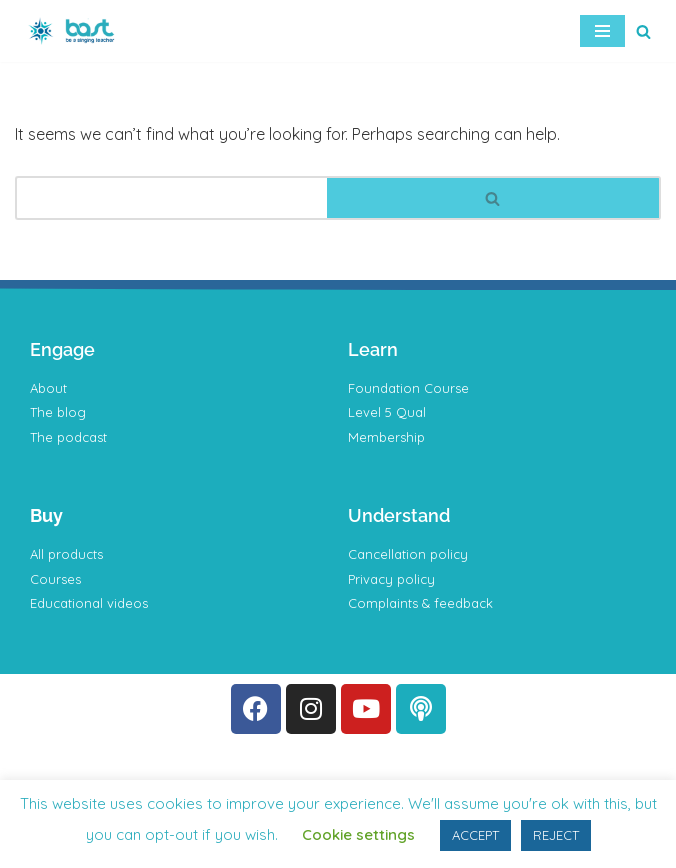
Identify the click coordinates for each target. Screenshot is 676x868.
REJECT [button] (556, 835)
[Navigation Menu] (602, 31)
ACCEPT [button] (475, 835)
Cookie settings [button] (358, 834)
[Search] (643, 31)
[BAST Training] (75, 31)
